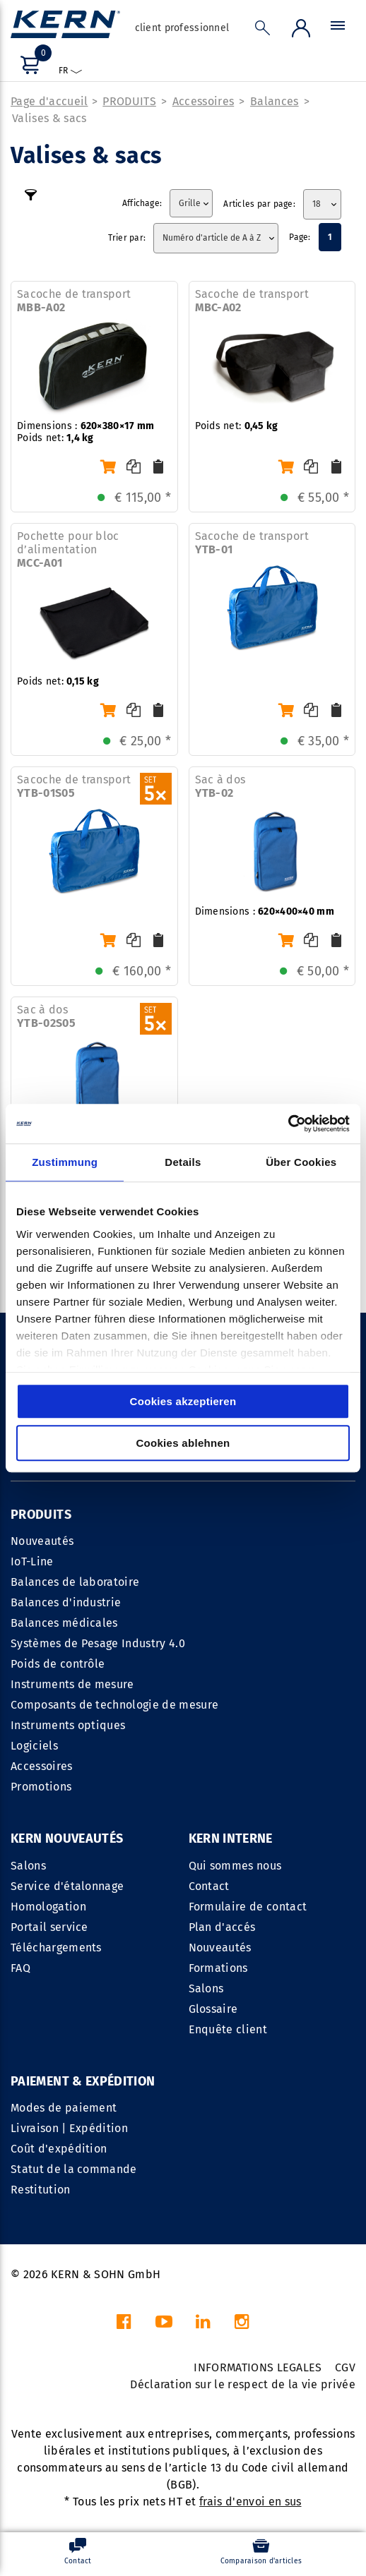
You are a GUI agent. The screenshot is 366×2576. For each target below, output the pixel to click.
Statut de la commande (74, 2169)
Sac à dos (220, 786)
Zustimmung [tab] (65, 1162)
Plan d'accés (222, 1927)
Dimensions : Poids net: (85, 432)
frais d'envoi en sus (250, 2501)
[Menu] (337, 29)
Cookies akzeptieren (183, 1401)
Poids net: (236, 426)
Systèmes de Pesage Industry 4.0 (98, 1643)
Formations (218, 1968)
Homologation (48, 1906)
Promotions (41, 1786)
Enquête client (228, 2029)
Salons (28, 1865)
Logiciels (34, 1745)
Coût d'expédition (59, 2148)
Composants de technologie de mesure (114, 1704)
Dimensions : (264, 911)
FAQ (20, 1968)
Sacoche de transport (74, 300)
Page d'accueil (49, 101)
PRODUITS (129, 101)
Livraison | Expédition (69, 2128)
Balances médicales (64, 1623)
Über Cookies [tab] (301, 1162)
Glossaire (213, 2009)
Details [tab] (183, 1162)
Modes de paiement (64, 2107)
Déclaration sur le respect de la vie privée (242, 2384)
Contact (209, 1886)
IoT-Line (32, 1561)
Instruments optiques (68, 1725)
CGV (345, 2367)
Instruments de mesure (72, 1684)
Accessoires (203, 101)
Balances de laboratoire (75, 1582)
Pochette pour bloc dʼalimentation (68, 549)
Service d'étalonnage (67, 1886)
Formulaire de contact (248, 1906)
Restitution (41, 2189)
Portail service (49, 1927)
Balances (274, 101)
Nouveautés (42, 1541)
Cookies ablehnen (183, 1443)
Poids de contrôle (58, 1664)
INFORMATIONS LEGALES (257, 2367)
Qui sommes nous (235, 1865)
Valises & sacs (49, 118)
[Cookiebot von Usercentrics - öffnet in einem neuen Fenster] (288, 1123)
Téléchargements (56, 1947)
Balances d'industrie (66, 1602)
